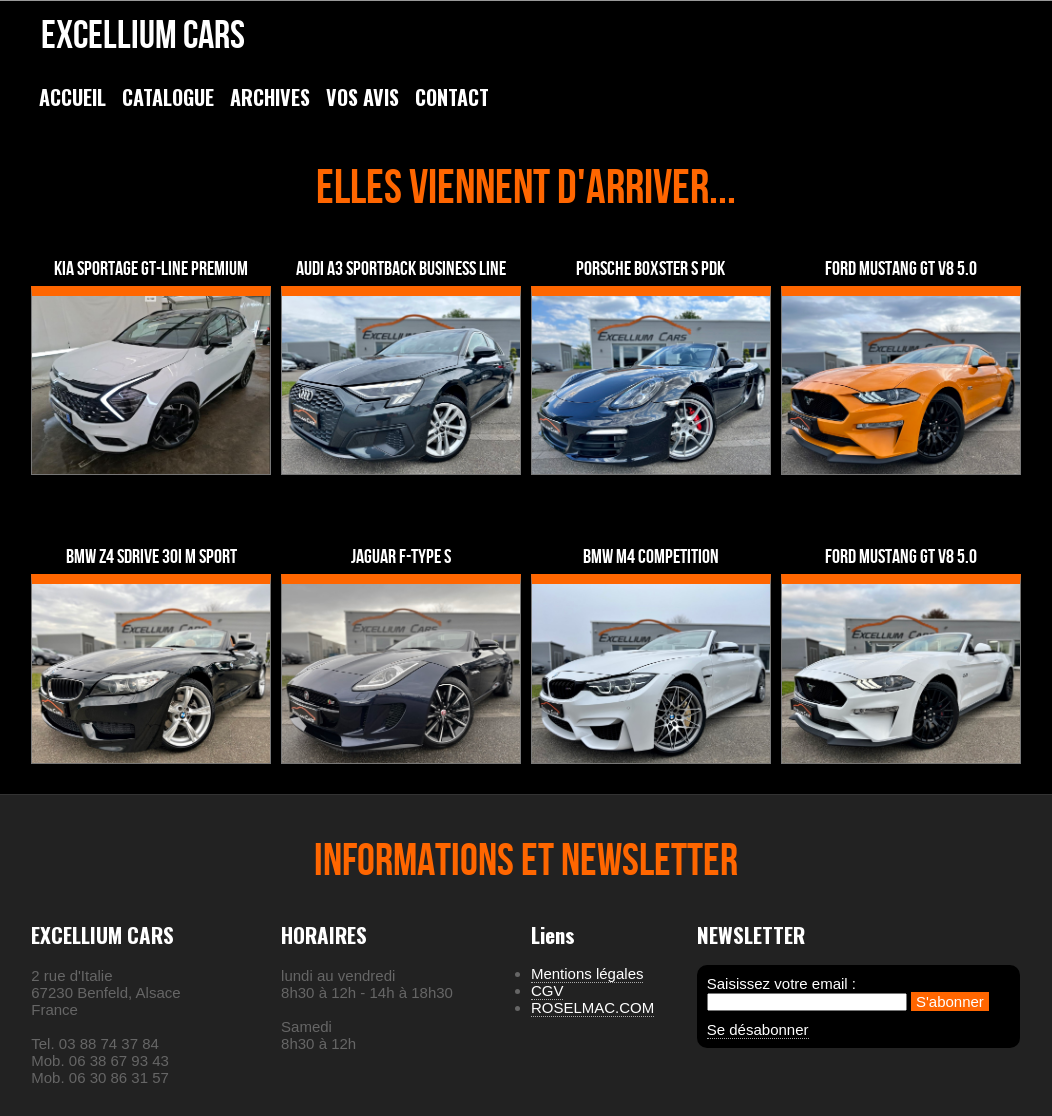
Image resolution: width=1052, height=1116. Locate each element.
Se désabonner (758, 1029)
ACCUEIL (72, 97)
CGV (547, 990)
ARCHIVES (270, 97)
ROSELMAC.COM (592, 1007)
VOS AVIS (362, 97)
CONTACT (452, 97)
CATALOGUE (168, 97)
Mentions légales (587, 973)
